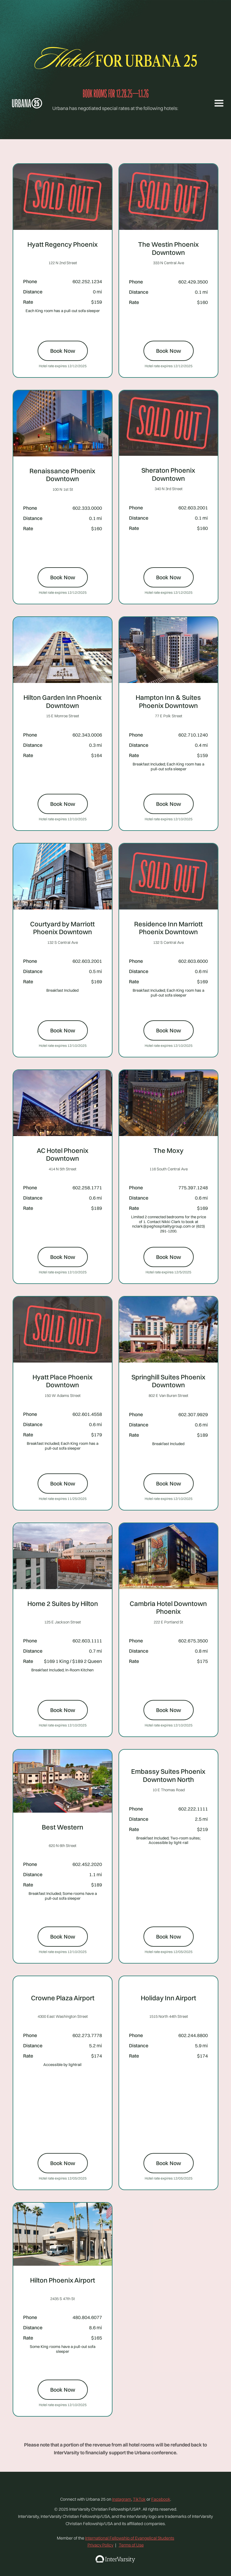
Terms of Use (131, 2545)
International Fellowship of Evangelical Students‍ (129, 2538)
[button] (217, 103)
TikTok (139, 2499)
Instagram (121, 2499)
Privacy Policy (100, 2545)
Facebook (160, 2499)
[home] (32, 103)
